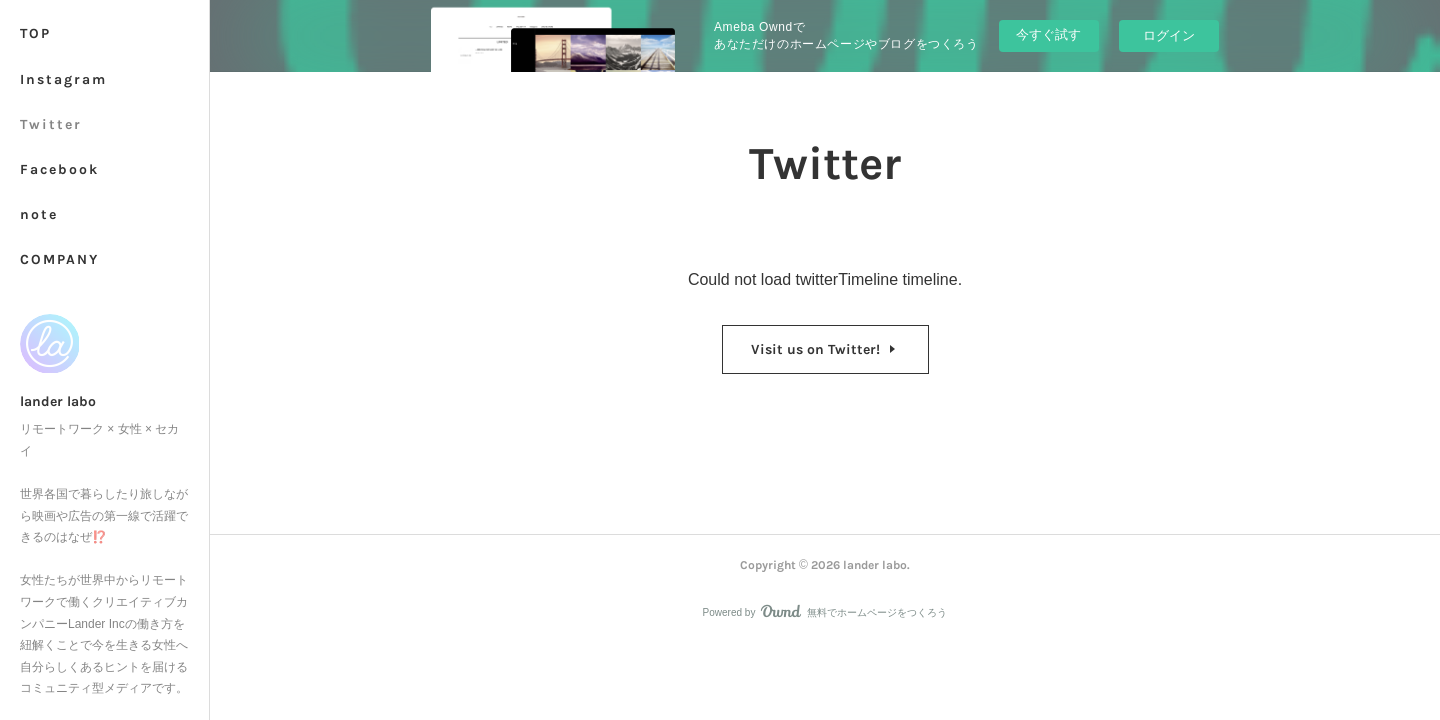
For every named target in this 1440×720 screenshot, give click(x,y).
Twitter (51, 124)
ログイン (1169, 35)
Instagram (63, 79)
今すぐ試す (1048, 34)
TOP (35, 33)
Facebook (59, 169)
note (39, 214)
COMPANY (59, 259)
